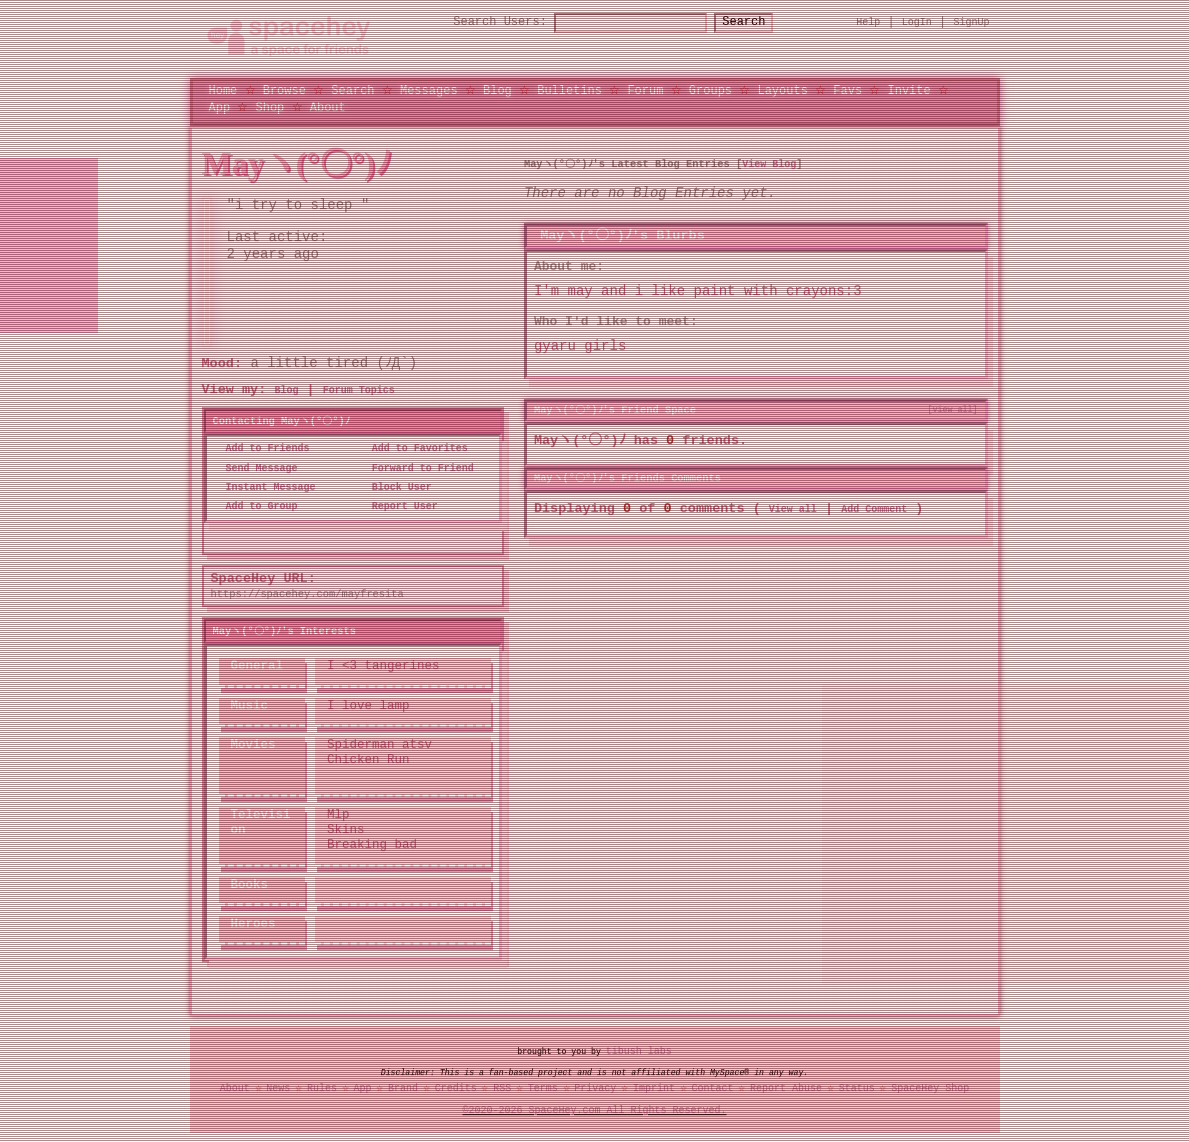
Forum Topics (359, 391)
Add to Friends (262, 449)
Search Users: (482, 22)
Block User (396, 488)
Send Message (256, 468)
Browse (284, 90)
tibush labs (639, 1051)
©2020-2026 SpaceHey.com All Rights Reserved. (595, 1111)
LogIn (917, 22)
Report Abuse (786, 1089)
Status (857, 1089)
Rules (322, 1089)
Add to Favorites (414, 449)
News (278, 1089)
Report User (399, 507)
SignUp (972, 22)
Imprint (654, 1089)
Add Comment (874, 510)
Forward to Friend (417, 468)
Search (761, 22)
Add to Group (256, 507)
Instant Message (265, 488)
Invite (908, 90)
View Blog (769, 164)
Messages (429, 90)
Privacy (595, 1089)
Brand (403, 1089)
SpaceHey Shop (930, 1089)
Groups (710, 90)
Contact (712, 1089)
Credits (456, 1089)
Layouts (782, 90)
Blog (497, 90)
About (328, 106)
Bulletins (569, 90)
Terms (543, 1089)
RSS (502, 1089)
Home (223, 90)
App (220, 106)
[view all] (953, 410)
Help (868, 22)
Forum (645, 90)
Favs (847, 90)
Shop (270, 106)
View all (793, 510)
